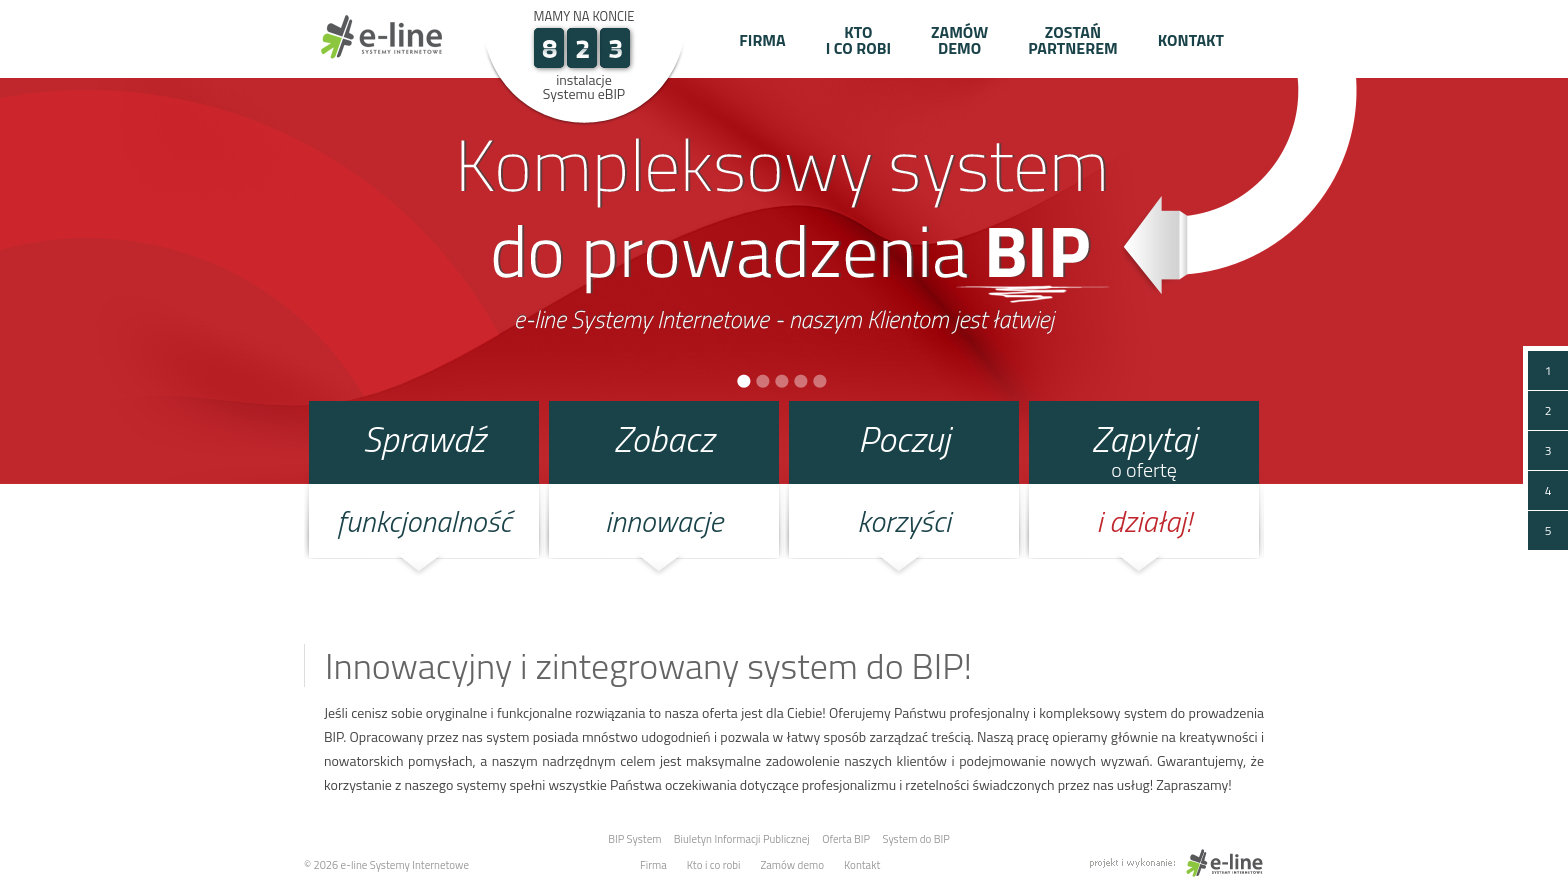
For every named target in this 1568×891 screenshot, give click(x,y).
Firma (762, 40)
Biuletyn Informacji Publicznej (742, 839)
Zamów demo (959, 40)
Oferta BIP (846, 839)
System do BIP (916, 839)
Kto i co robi (858, 40)
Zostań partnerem (1073, 40)
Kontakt (1191, 40)
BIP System (634, 839)
